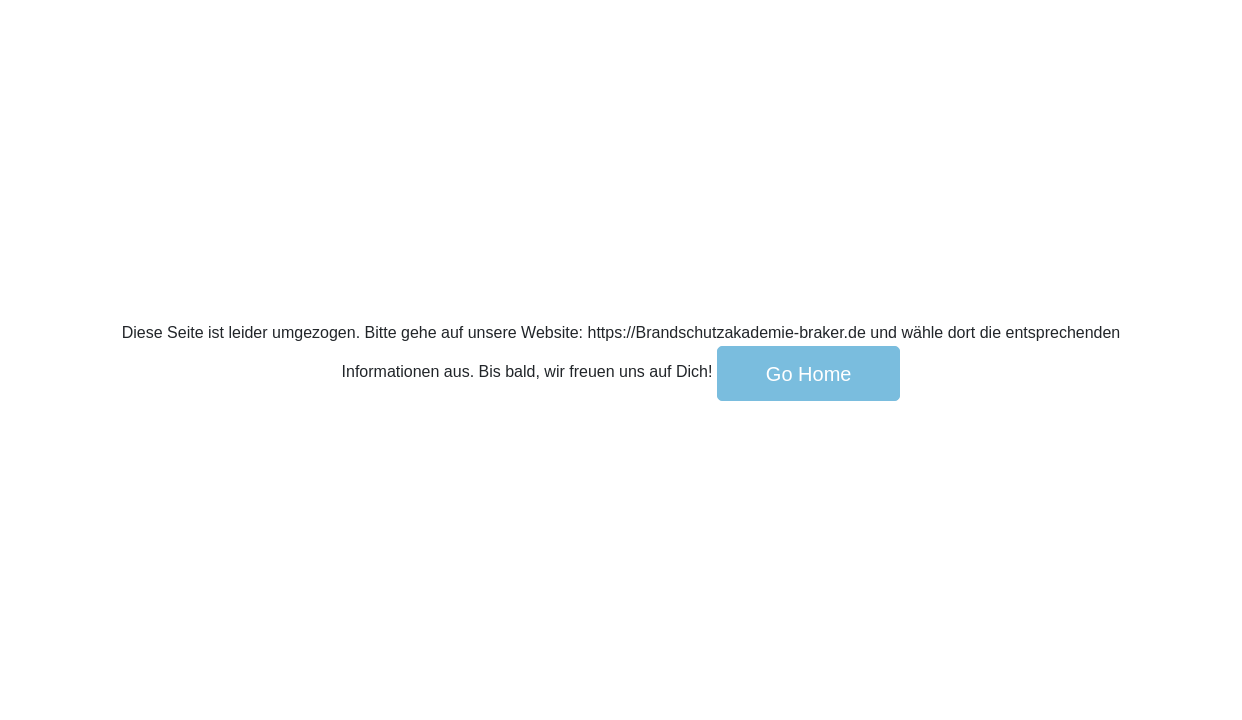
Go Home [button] (809, 374)
